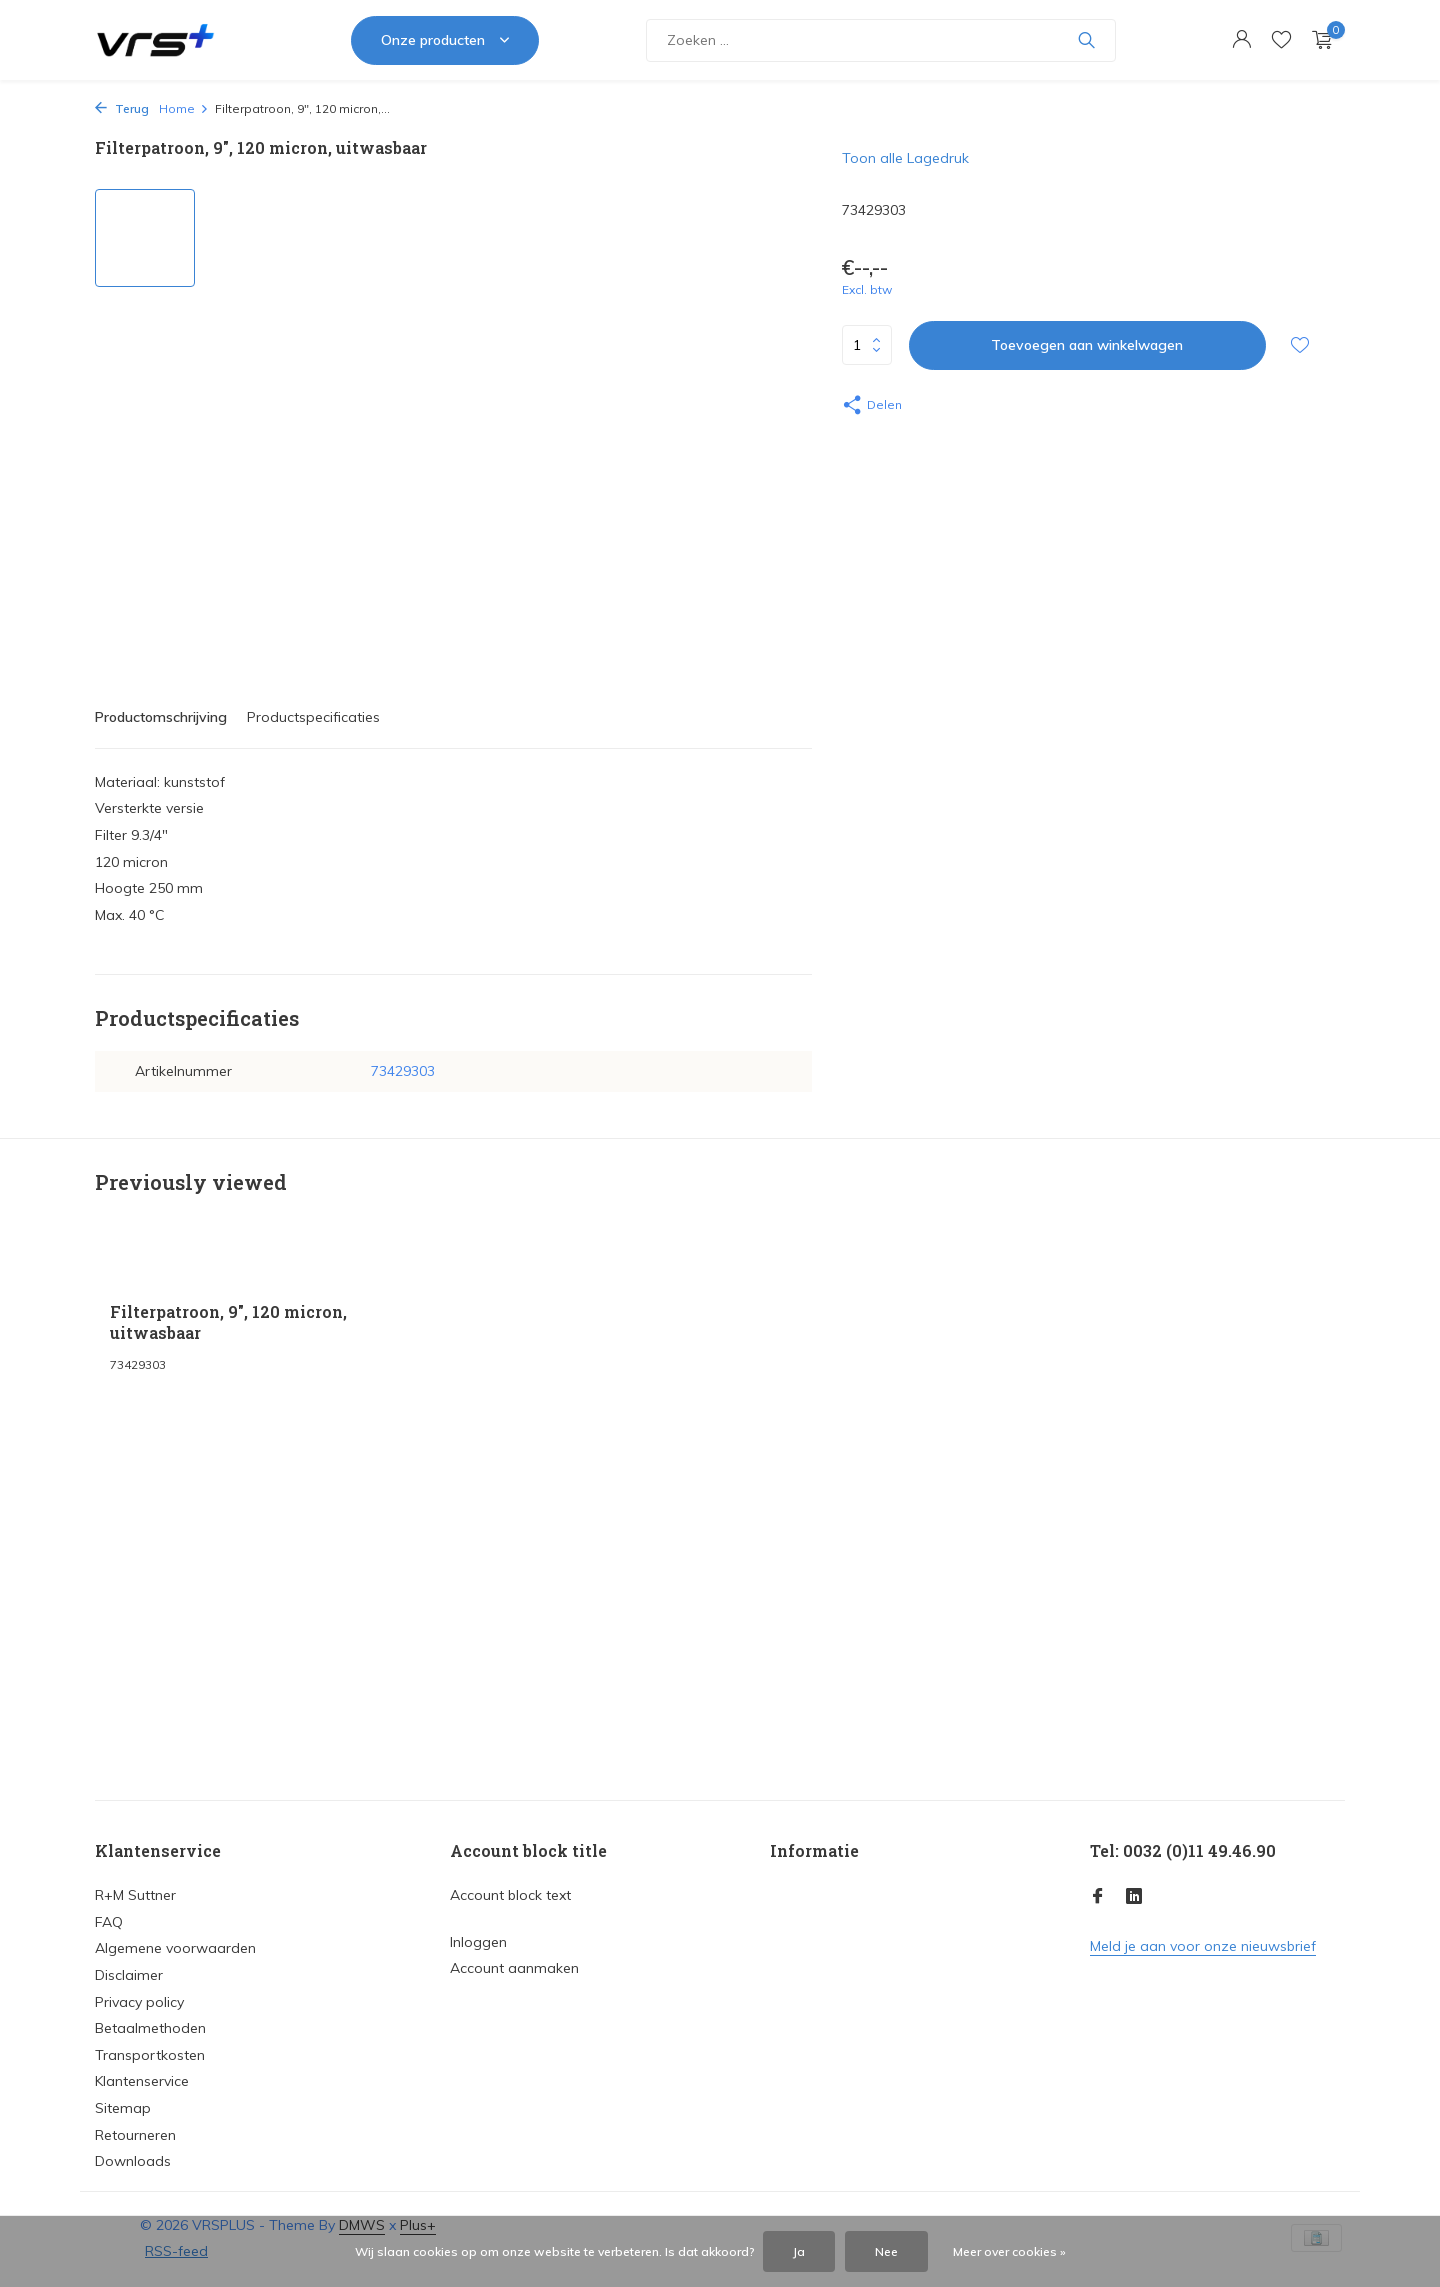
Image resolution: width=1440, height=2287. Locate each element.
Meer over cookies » (1009, 2251)
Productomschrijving (161, 717)
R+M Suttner (135, 1895)
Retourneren (135, 2135)
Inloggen (478, 1942)
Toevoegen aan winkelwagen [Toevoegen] (1087, 345)
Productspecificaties (313, 717)
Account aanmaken (514, 1968)
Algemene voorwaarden (175, 1948)
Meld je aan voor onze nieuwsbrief (1203, 1946)
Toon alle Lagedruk (905, 158)
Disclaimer (129, 1975)
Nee (886, 2251)
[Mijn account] (1241, 40)
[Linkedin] (1134, 1897)
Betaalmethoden (150, 2028)
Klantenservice (142, 2081)
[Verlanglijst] (1281, 40)
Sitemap (123, 2108)
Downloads (133, 2161)
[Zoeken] (881, 40)
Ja (799, 2251)
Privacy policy (139, 2002)
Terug (122, 108)
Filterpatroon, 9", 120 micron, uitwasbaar (228, 1322)
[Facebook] (1098, 1897)
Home (184, 108)
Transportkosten (150, 2055)
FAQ (109, 1922)
